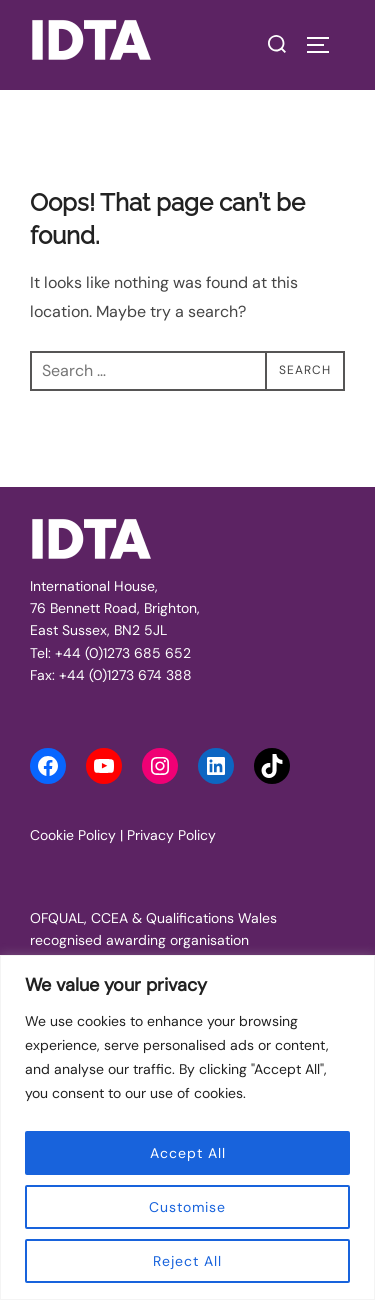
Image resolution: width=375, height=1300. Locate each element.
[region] (187, 1127)
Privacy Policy (171, 835)
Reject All (187, 1261)
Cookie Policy (73, 835)
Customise (187, 1207)
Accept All (188, 1153)
